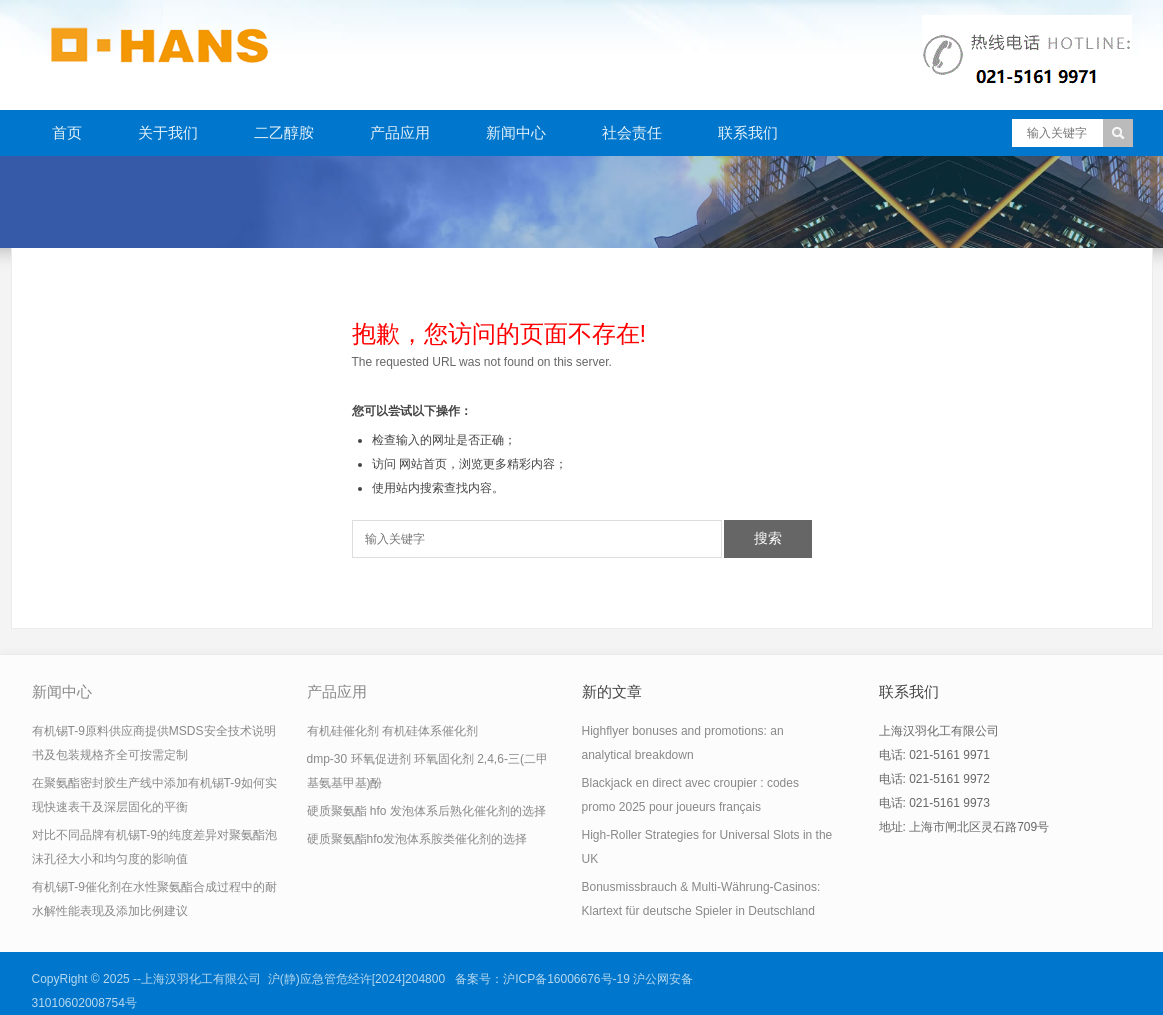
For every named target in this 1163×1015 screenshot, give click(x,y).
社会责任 (632, 132)
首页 (67, 132)
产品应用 (400, 132)
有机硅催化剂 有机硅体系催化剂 (392, 731)
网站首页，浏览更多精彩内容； (483, 464)
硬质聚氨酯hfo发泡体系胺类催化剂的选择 (417, 839)
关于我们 (168, 132)
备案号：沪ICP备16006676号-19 (542, 979)
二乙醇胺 (284, 132)
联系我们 (748, 132)
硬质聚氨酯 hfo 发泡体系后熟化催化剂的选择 (426, 811)
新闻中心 (516, 132)
